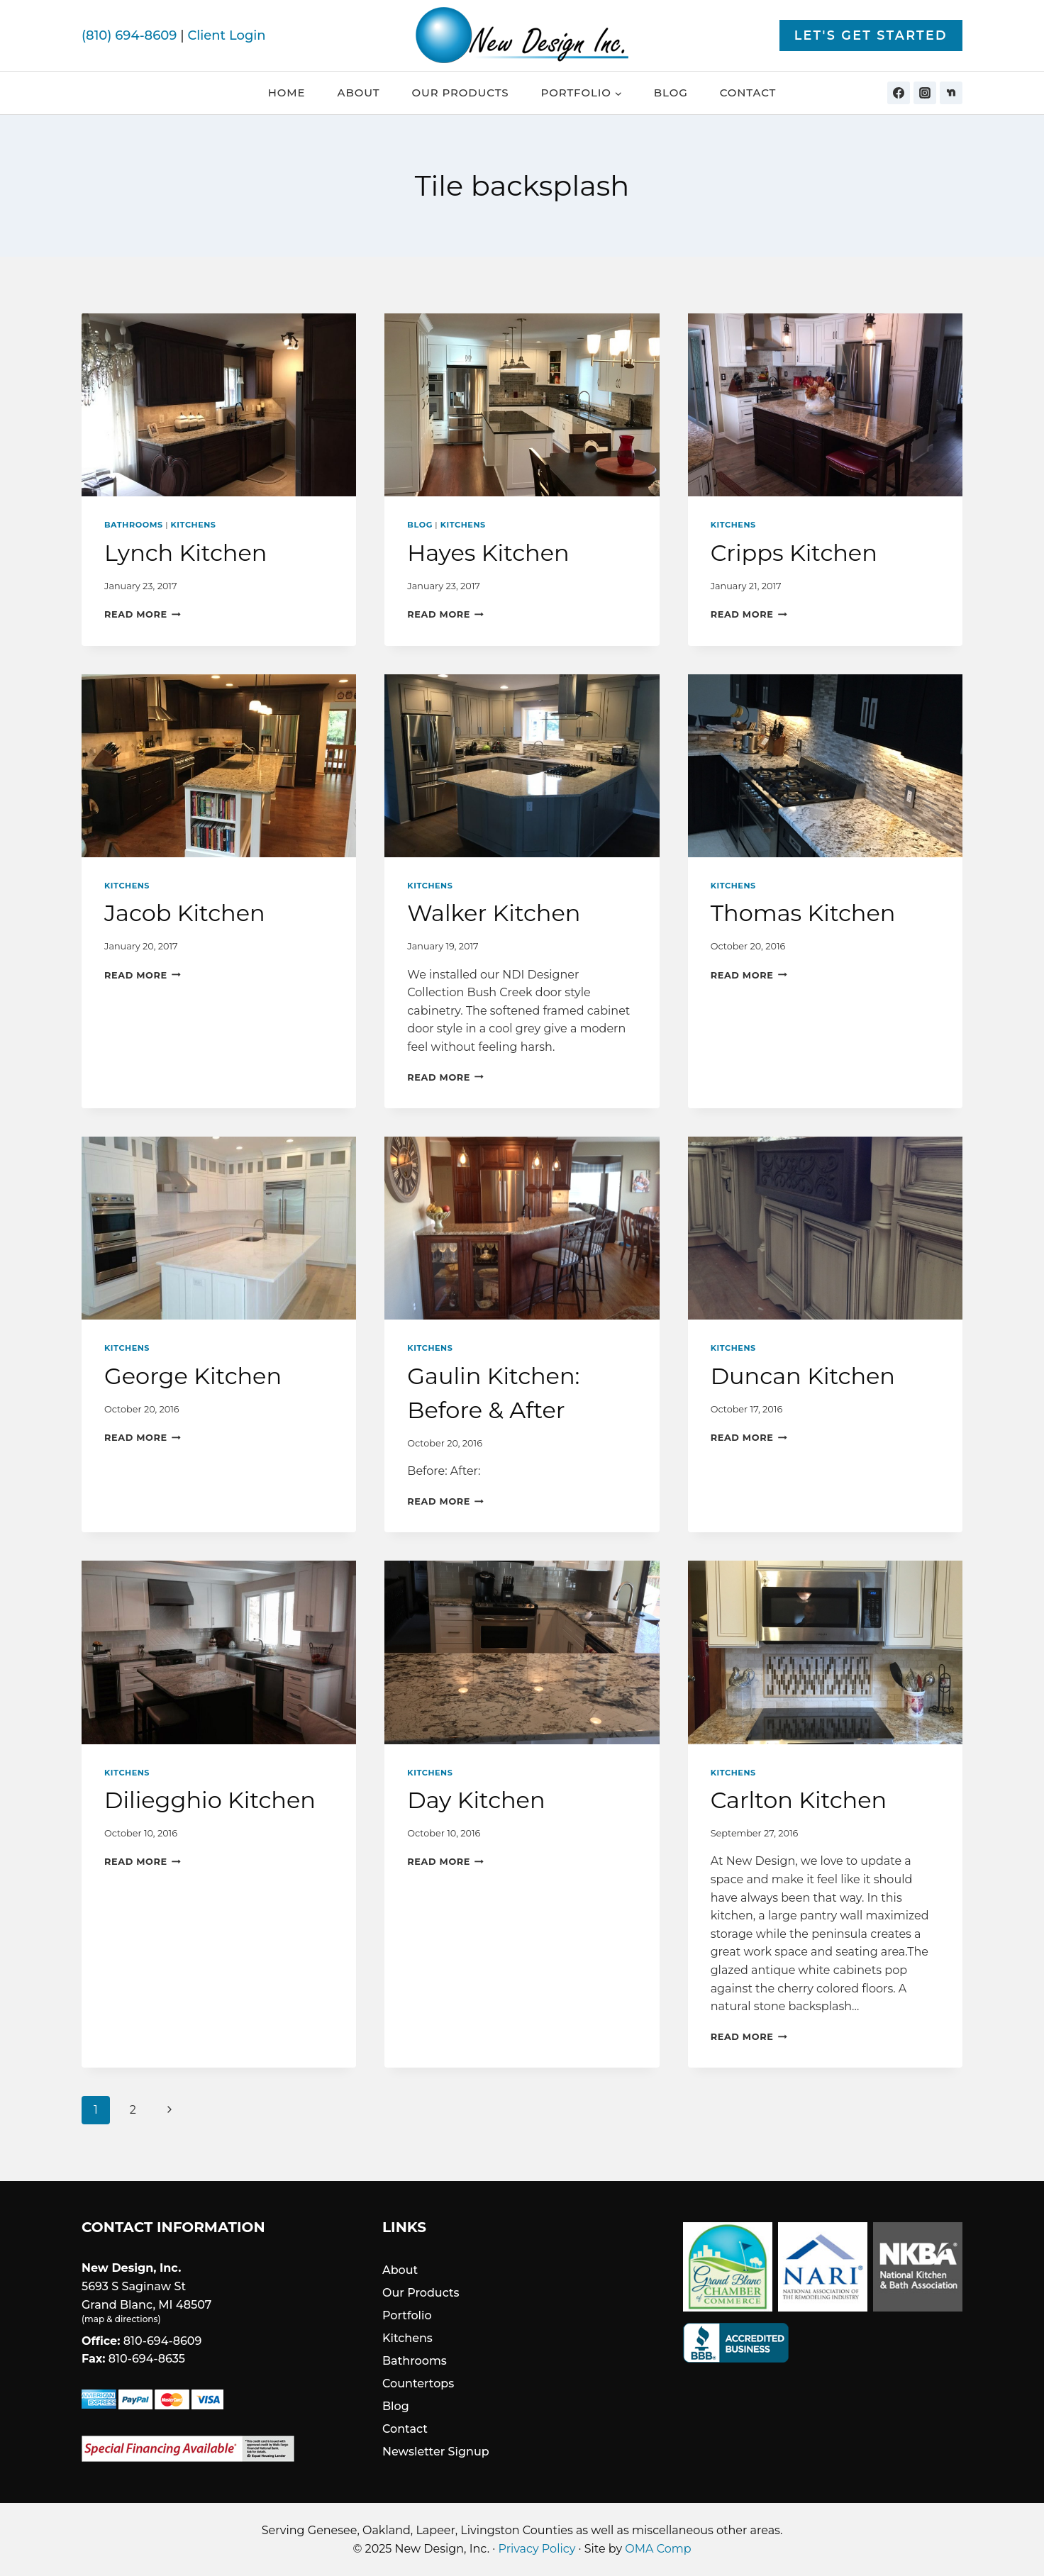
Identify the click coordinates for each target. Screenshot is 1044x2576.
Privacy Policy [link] (537, 2548)
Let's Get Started (871, 35)
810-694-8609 (162, 2341)
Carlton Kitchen (799, 1800)
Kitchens (193, 525)
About (359, 92)
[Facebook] (898, 93)
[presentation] (219, 404)
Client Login (226, 35)
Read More (142, 614)
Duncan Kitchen (803, 1376)
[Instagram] (925, 93)
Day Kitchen (476, 1800)
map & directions (120, 2319)
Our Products (460, 92)
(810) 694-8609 (129, 35)
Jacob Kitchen (184, 913)
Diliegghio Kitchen (210, 1800)
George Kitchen (193, 1376)
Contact (748, 92)
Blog (671, 92)
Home (287, 92)
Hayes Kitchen (488, 553)
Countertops (418, 2383)
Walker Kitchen (493, 913)
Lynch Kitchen (185, 553)
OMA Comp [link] (658, 2548)
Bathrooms (133, 525)
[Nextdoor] (951, 93)
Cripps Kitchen (794, 553)
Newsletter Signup (435, 2451)
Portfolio (407, 2315)
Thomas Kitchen (803, 913)
